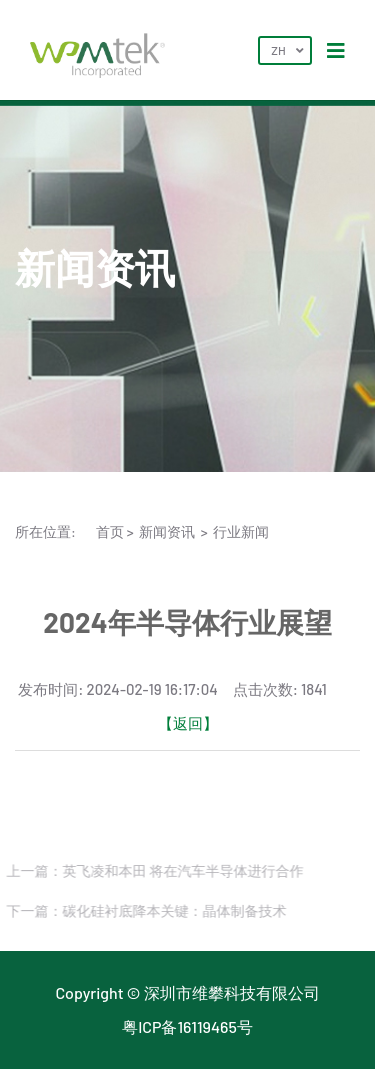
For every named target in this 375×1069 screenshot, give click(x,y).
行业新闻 (241, 531)
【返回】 (188, 723)
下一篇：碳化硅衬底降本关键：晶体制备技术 (145, 910)
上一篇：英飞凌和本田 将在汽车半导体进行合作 (153, 870)
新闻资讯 (167, 531)
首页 (110, 531)
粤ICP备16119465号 (187, 1026)
